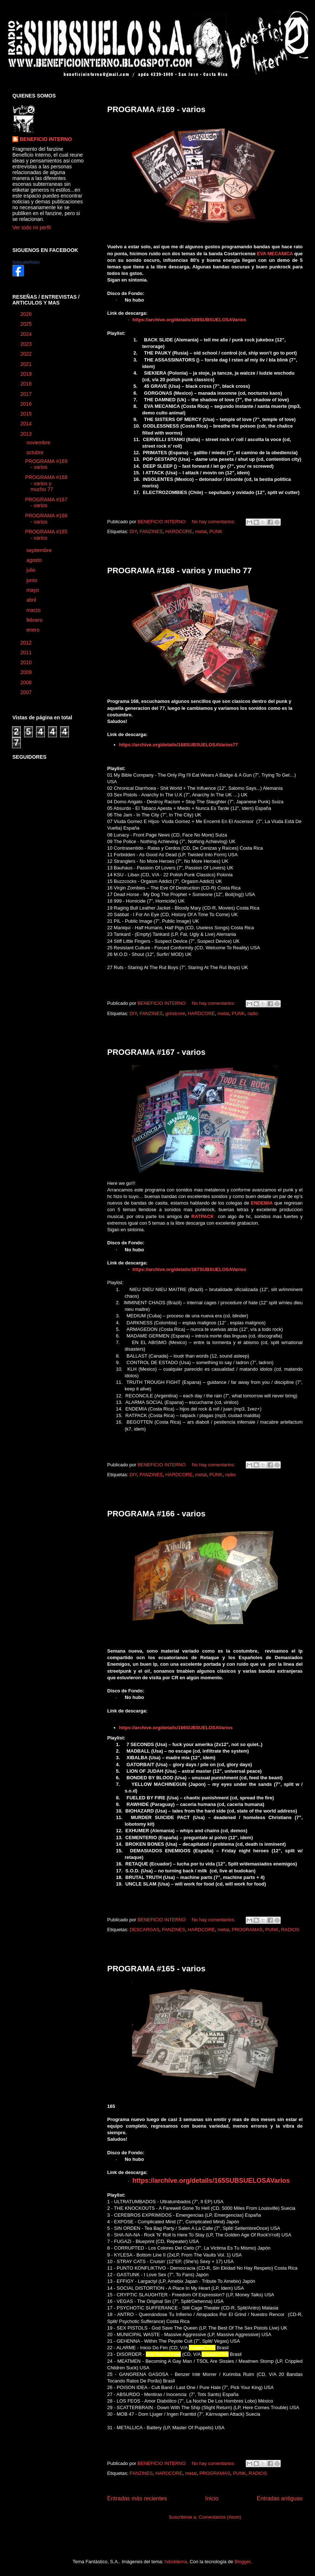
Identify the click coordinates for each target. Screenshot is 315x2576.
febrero (35, 620)
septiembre (39, 550)
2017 (26, 394)
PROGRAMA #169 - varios (156, 109)
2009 (26, 672)
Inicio (211, 2498)
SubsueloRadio (26, 262)
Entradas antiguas (280, 2498)
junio (32, 580)
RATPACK (202, 1216)
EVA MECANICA (275, 253)
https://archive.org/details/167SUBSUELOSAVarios (189, 1269)
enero (33, 630)
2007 (26, 692)
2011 (26, 652)
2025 (26, 324)
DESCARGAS (144, 1929)
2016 (26, 404)
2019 (26, 374)
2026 (26, 314)
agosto (34, 560)
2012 (26, 643)
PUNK (215, 531)
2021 (26, 364)
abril (31, 600)
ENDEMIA (262, 1203)
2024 (26, 334)
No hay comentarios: (214, 521)
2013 (26, 434)
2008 (26, 682)
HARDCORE (178, 531)
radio (253, 1013)
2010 (26, 662)
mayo (33, 590)
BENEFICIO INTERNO (46, 139)
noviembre (38, 442)
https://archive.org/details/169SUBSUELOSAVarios (189, 319)
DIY (133, 531)
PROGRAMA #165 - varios (156, 1968)
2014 (26, 423)
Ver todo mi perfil (31, 227)
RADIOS (290, 1929)
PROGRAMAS (247, 1929)
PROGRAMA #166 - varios (156, 1513)
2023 (26, 344)
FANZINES (151, 531)
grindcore (175, 1013)
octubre (35, 452)
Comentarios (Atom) (220, 2517)
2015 (26, 414)
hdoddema (175, 2561)
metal (201, 531)
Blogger (242, 2561)
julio (31, 570)
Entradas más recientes (137, 2498)
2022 (26, 354)
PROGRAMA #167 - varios (156, 1052)
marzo (34, 610)
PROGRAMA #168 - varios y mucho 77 (179, 570)
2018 (26, 384)
